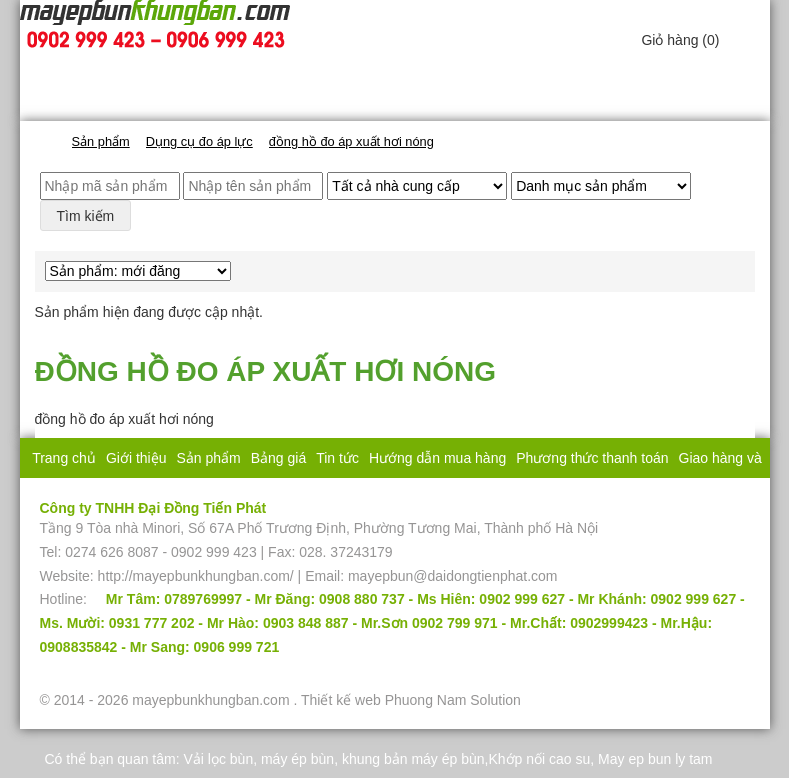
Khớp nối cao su (539, 759)
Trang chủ (64, 458)
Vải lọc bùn (218, 759)
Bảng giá (278, 458)
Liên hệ (468, 498)
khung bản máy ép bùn (413, 759)
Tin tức (337, 458)
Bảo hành (405, 498)
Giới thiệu (136, 458)
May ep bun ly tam (655, 759)
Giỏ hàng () (680, 40)
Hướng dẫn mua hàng (437, 458)
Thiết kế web (341, 700)
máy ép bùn (297, 759)
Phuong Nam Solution (453, 700)
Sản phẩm (208, 458)
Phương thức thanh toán (592, 458)
